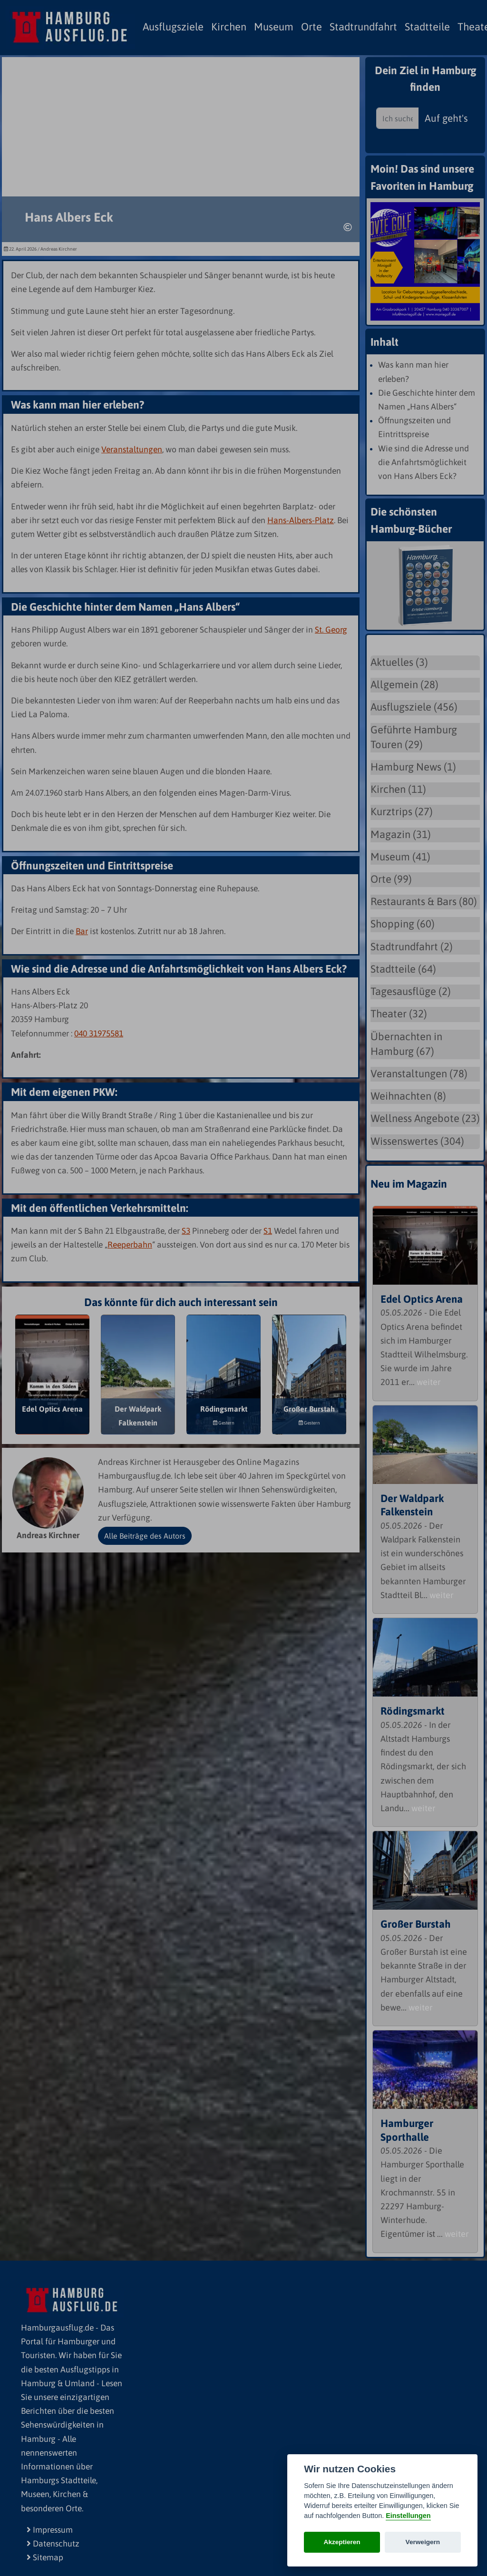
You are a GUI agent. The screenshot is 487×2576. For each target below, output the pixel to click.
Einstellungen (408, 2515)
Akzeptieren (342, 2542)
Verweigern (423, 2542)
